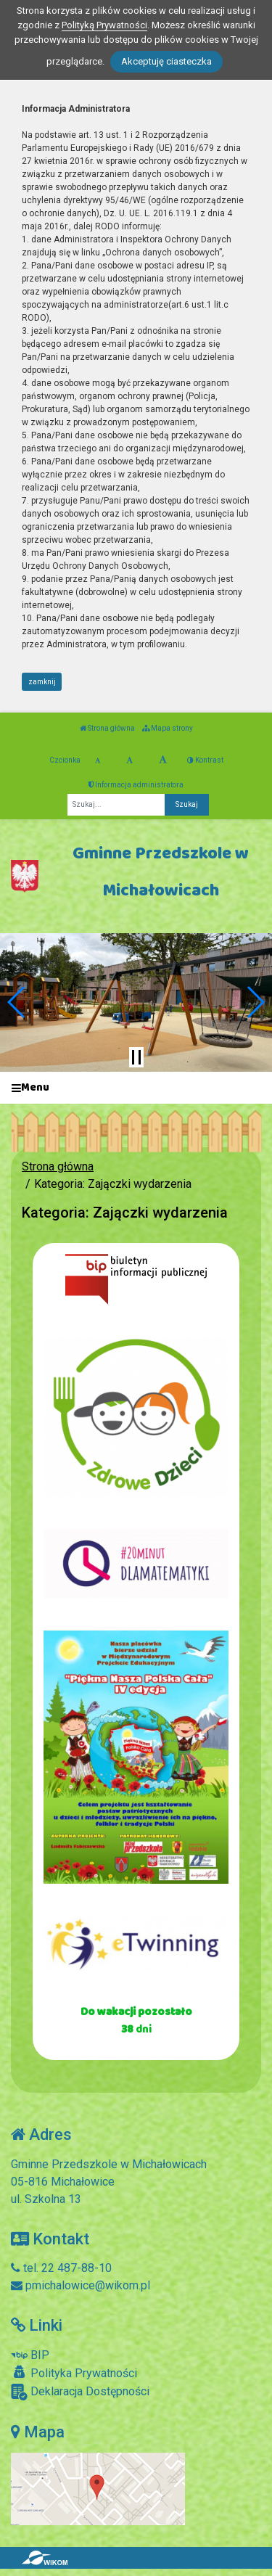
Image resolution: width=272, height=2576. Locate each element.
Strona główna (107, 728)
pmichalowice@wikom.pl (80, 2285)
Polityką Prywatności (104, 25)
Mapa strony (167, 728)
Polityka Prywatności (74, 2373)
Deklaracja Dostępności (80, 2392)
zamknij (42, 682)
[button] (17, 1002)
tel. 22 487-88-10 (61, 2268)
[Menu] (136, 1088)
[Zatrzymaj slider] (136, 1057)
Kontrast (205, 760)
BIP (30, 2355)
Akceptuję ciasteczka (166, 61)
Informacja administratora (136, 785)
